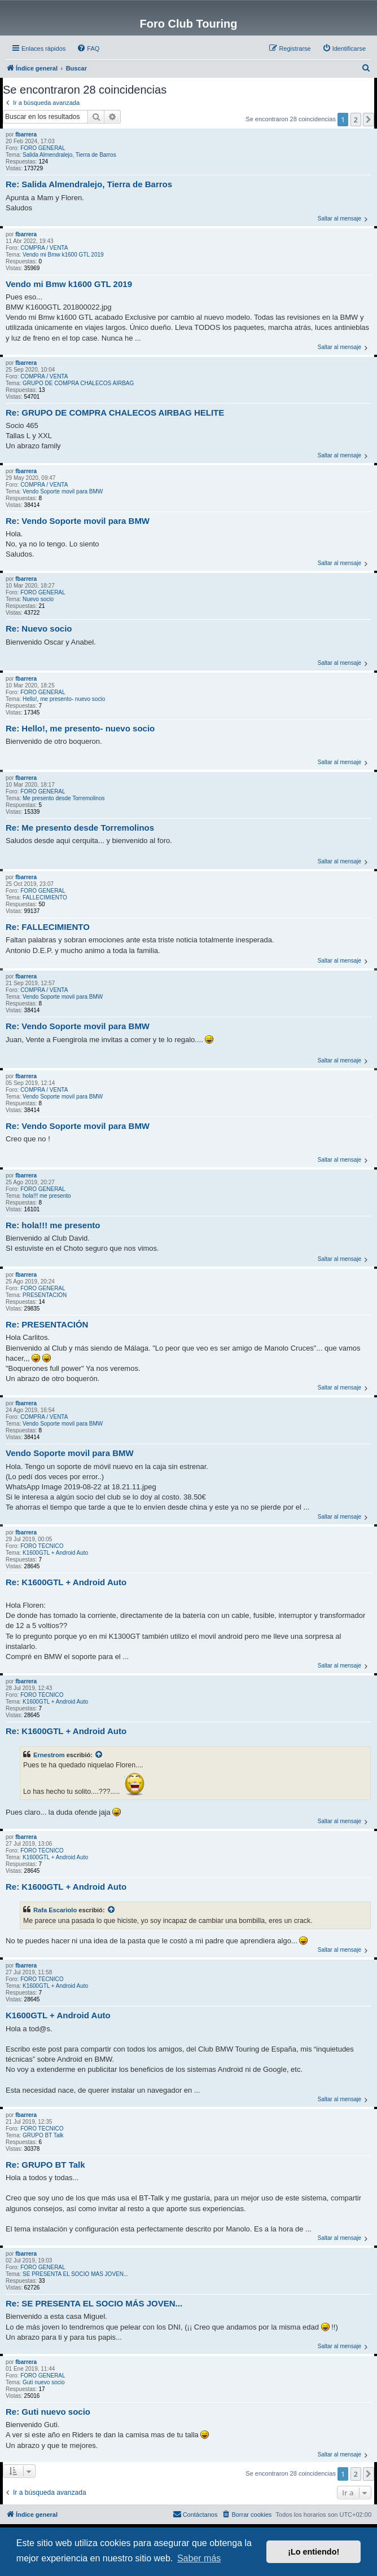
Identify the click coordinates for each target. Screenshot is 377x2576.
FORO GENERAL (42, 148)
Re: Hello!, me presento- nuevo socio (80, 728)
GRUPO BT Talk (43, 2135)
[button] (368, 119)
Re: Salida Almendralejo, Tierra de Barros (89, 184)
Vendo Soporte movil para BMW (63, 491)
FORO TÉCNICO (41, 1546)
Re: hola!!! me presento (53, 1225)
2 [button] (356, 119)
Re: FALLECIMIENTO (48, 927)
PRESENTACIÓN (45, 1295)
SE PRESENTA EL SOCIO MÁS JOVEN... (75, 2274)
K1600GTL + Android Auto (55, 1553)
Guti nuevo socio (44, 2382)
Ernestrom (49, 1755)
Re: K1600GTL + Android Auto (66, 1582)
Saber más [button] (199, 2558)
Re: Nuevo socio (39, 628)
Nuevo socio (38, 599)
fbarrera (26, 134)
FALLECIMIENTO (45, 897)
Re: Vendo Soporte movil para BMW (78, 521)
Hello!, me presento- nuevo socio (64, 699)
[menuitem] (88, 48)
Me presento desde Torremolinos (63, 798)
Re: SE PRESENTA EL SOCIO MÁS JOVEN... (94, 2303)
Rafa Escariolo (55, 1910)
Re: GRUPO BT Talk (45, 2164)
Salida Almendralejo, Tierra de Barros (69, 155)
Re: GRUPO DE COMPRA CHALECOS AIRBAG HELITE (115, 412)
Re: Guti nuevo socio (48, 2411)
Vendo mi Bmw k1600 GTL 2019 (63, 255)
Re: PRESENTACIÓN (47, 1324)
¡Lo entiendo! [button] (313, 2551)
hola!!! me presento (47, 1196)
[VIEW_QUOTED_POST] (99, 1755)
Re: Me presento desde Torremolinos (80, 827)
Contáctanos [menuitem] (195, 2514)
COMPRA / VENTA (44, 248)
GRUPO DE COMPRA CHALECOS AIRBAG (78, 383)
